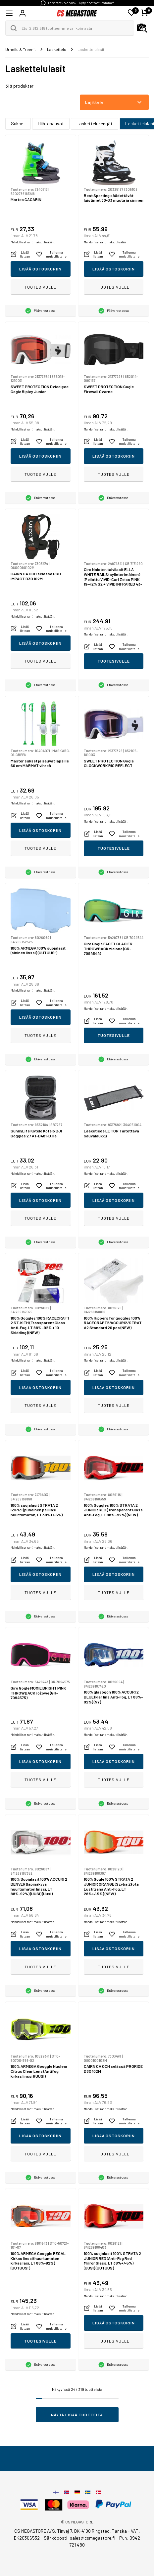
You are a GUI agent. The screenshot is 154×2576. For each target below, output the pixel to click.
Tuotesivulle (40, 287)
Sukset (18, 123)
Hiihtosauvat (51, 123)
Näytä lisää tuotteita (77, 2414)
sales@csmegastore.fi (92, 2538)
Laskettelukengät (95, 123)
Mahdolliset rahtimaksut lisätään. (33, 242)
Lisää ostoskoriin (40, 268)
